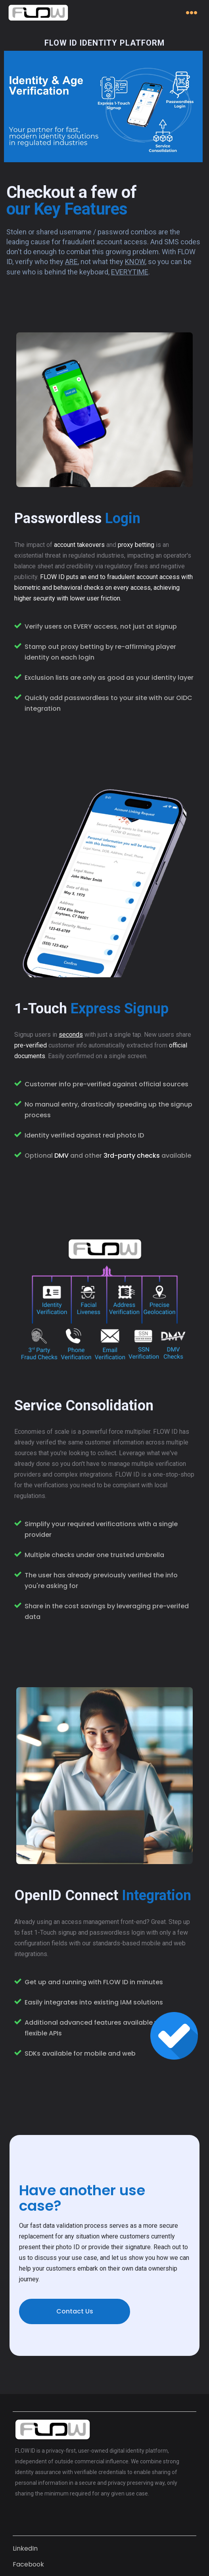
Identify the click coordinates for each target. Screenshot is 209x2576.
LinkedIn (25, 2548)
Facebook (28, 2564)
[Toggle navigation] (191, 12)
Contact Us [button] (74, 2311)
